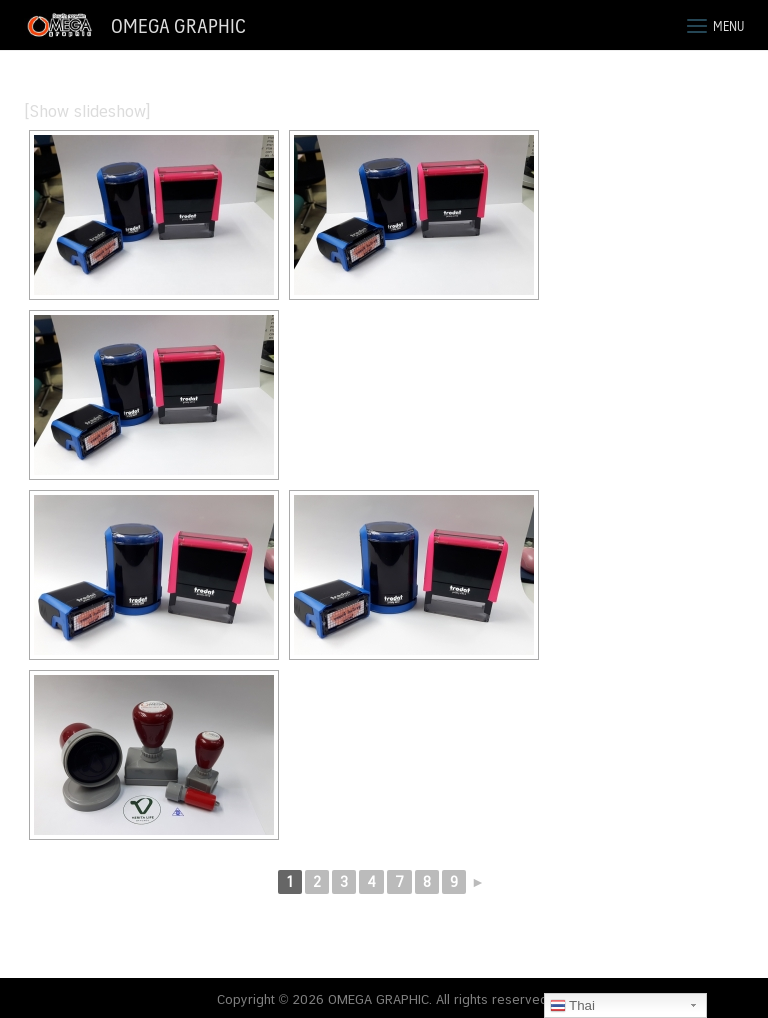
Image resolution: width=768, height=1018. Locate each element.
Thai (572, 1006)
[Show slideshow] (87, 111)
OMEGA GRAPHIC (178, 25)
